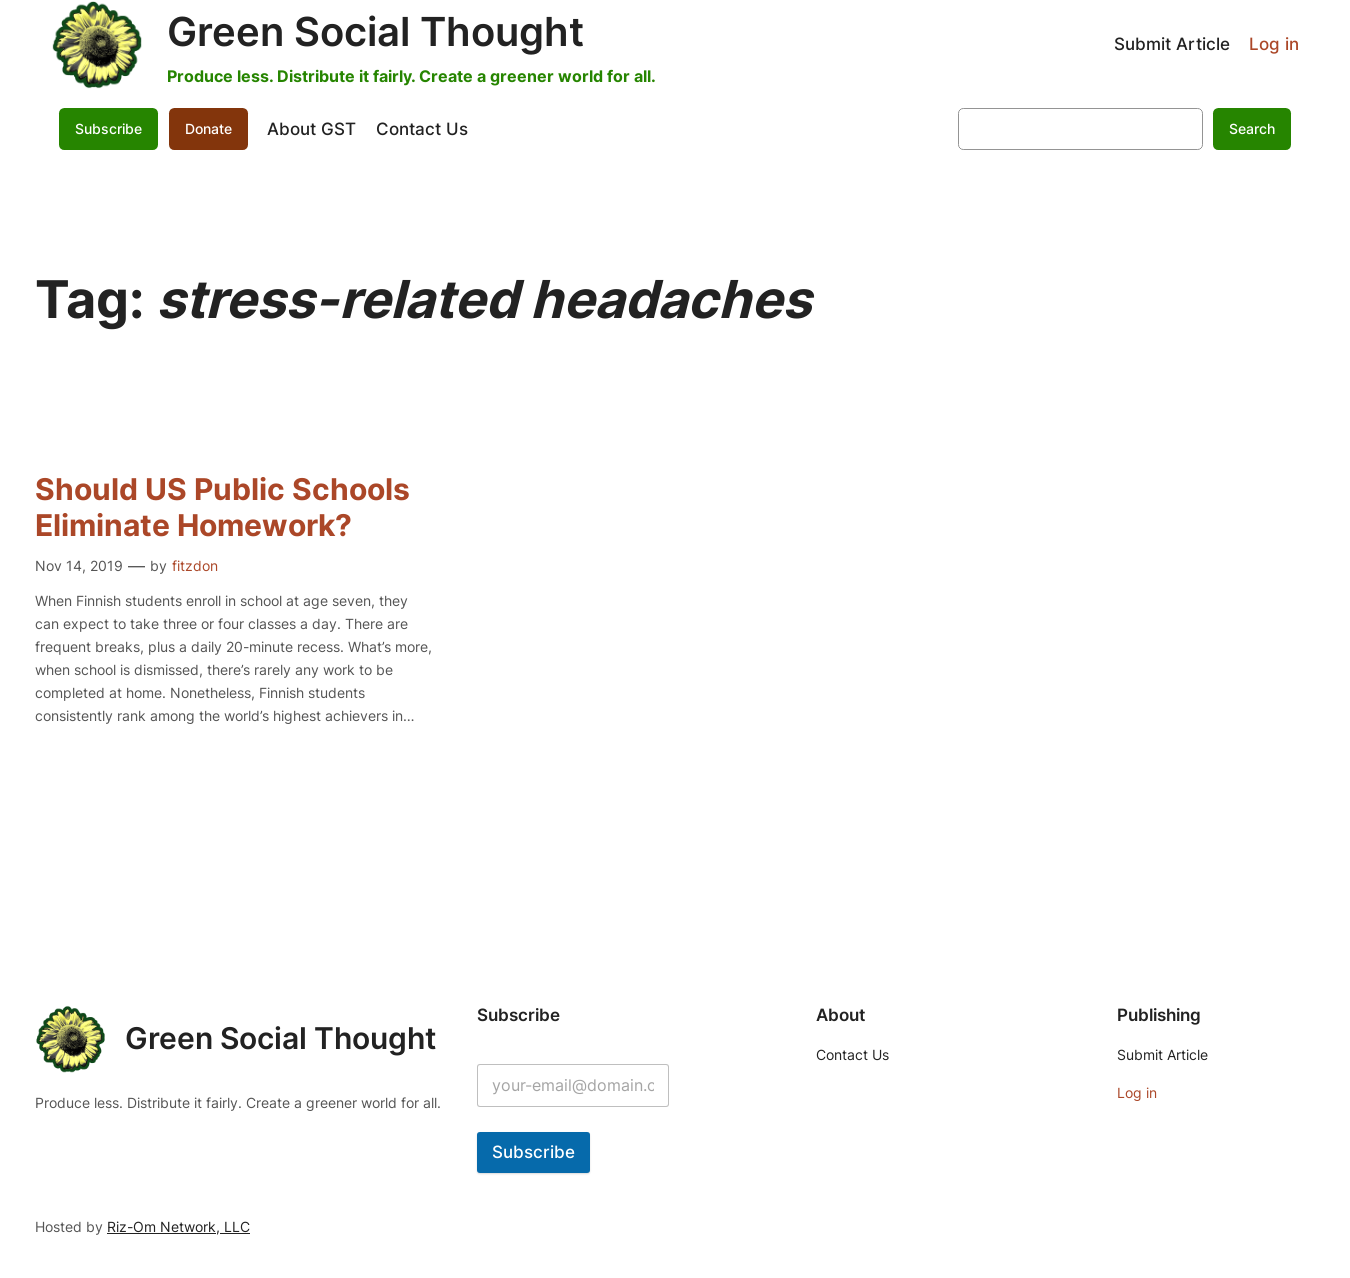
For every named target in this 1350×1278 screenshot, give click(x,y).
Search (1252, 128)
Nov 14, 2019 (79, 565)
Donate (208, 128)
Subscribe (108, 128)
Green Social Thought (375, 31)
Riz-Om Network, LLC (178, 1226)
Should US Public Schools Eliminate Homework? (222, 507)
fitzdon (195, 565)
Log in (1274, 44)
